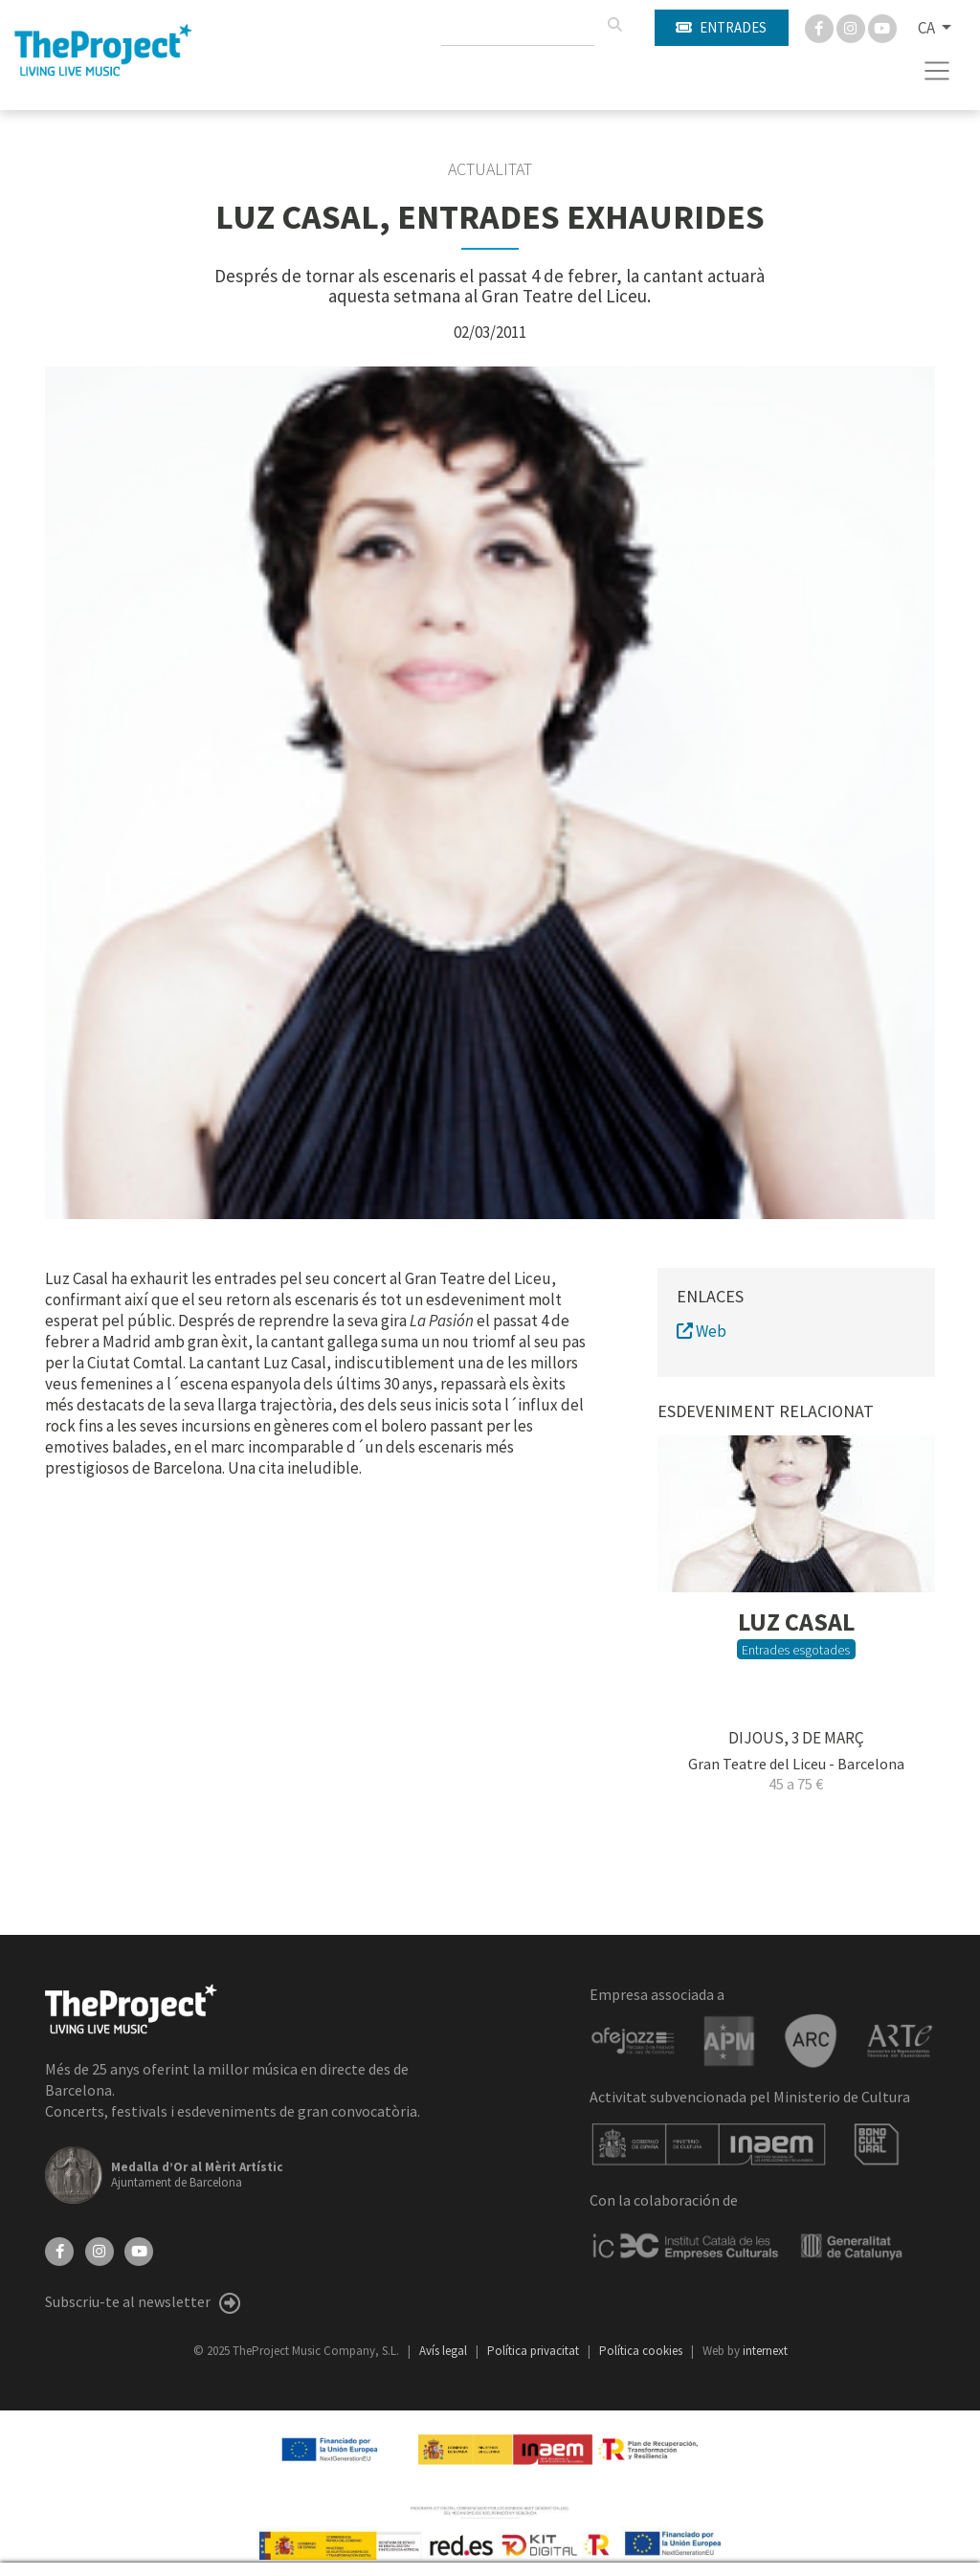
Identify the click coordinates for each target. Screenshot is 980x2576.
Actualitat (490, 169)
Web (701, 1331)
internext (765, 2351)
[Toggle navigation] (937, 71)
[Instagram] (852, 26)
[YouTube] (138, 2249)
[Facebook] (820, 26)
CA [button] (928, 27)
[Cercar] (614, 25)
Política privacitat (534, 2351)
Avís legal (444, 2351)
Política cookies (642, 2351)
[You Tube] (882, 26)
